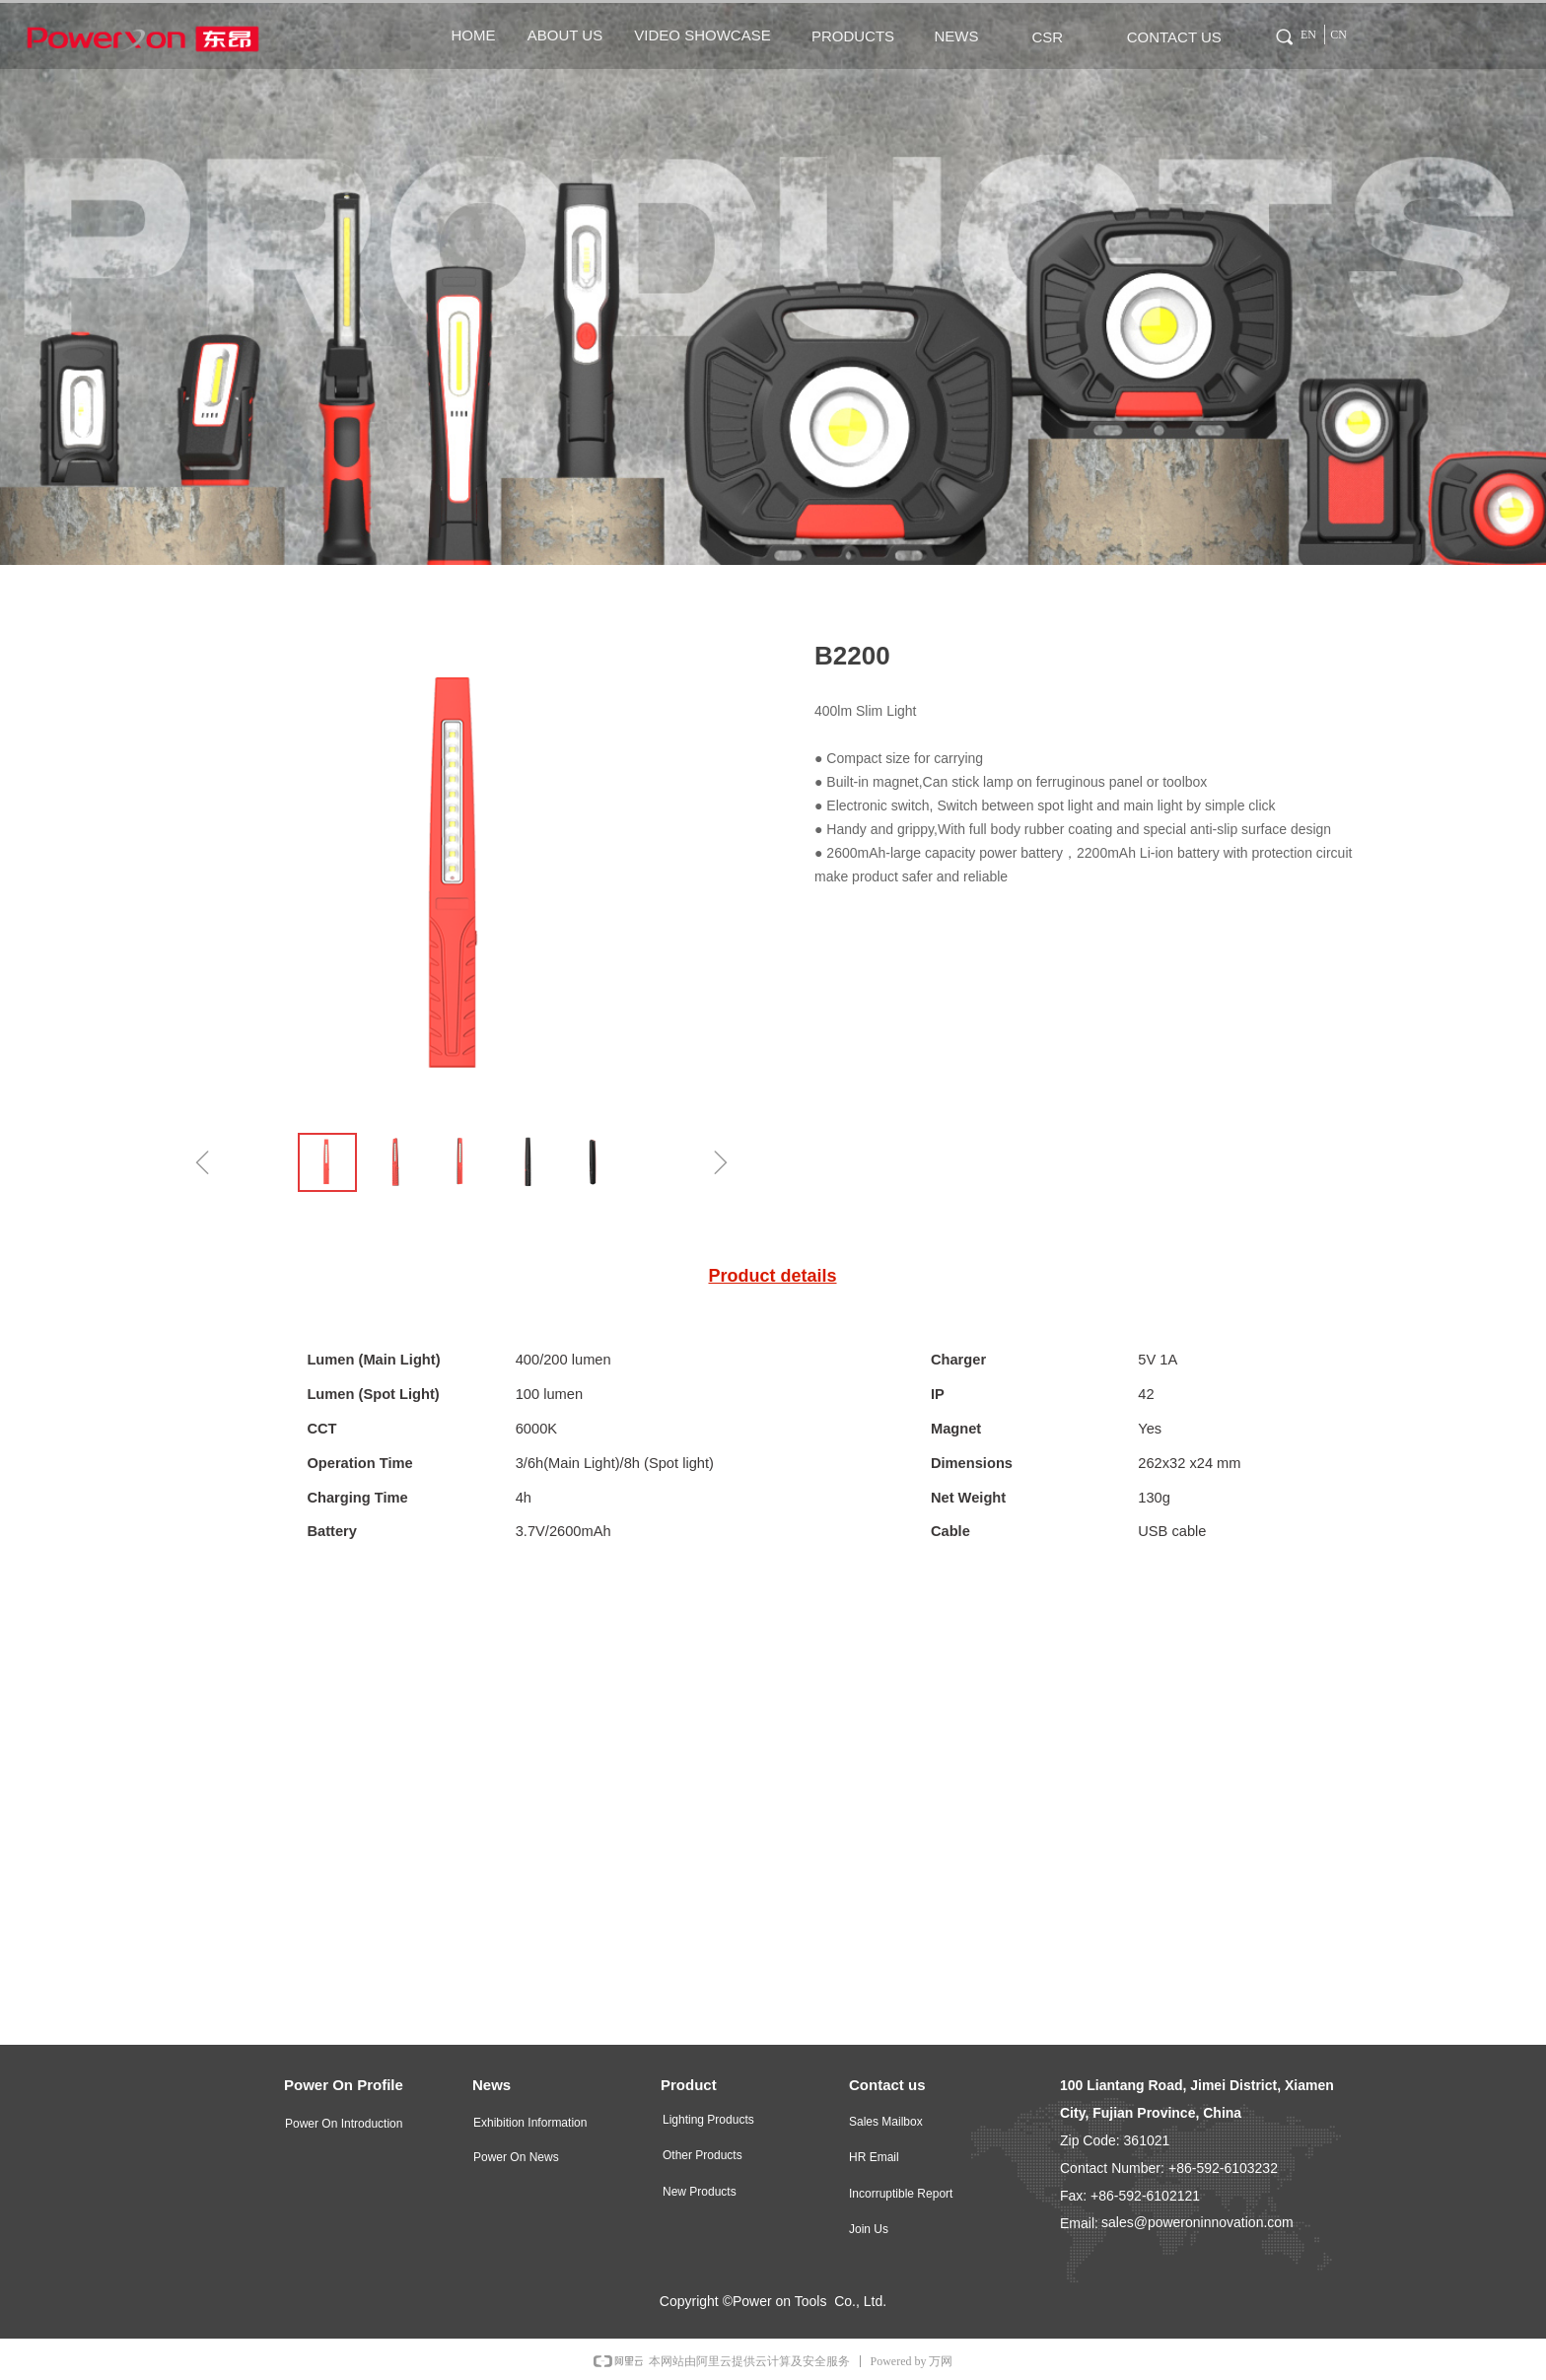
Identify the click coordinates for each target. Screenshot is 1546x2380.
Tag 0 (1274, 33)
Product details (772, 1276)
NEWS (957, 36)
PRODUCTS (852, 36)
